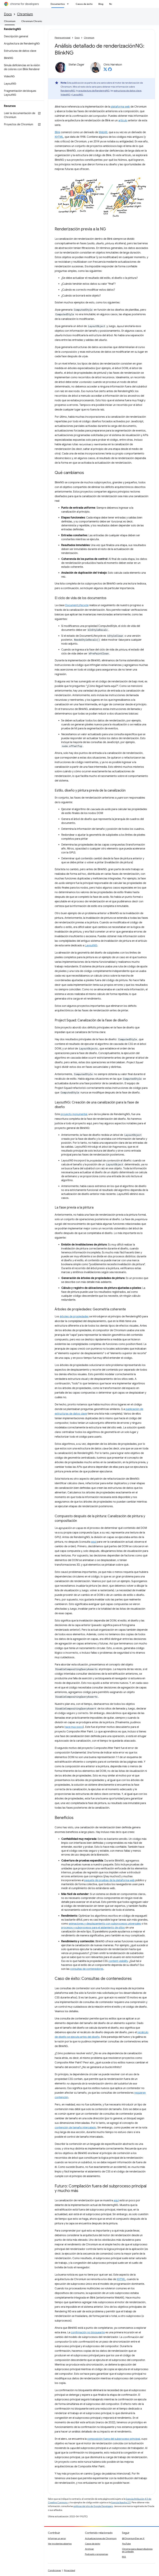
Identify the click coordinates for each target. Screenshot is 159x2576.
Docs (8, 14)
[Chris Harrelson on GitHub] (110, 70)
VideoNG (65, 94)
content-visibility (118, 1961)
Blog (100, 3)
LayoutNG (77, 94)
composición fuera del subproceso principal (113, 2439)
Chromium (25, 14)
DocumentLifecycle (76, 605)
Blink (57, 132)
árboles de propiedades (74, 1316)
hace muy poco (74, 1727)
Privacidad (69, 2570)
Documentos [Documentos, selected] (58, 3)
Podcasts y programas (96, 2554)
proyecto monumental (74, 1114)
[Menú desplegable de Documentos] (69, 4)
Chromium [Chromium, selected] (9, 21)
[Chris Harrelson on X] (105, 70)
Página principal (62, 37)
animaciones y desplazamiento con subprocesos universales (105, 1923)
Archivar (89, 2548)
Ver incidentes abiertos (60, 2543)
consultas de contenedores (86, 1969)
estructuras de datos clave (127, 90)
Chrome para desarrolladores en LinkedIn (137, 2550)
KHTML (59, 137)
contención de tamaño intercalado (75, 2127)
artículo (122, 120)
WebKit (103, 132)
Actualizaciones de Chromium (101, 2538)
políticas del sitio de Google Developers (93, 2506)
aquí (93, 1541)
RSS (124, 2556)
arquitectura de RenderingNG (94, 90)
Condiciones (54, 2570)
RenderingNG (68, 90)
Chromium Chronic (31, 21)
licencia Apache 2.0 (121, 2502)
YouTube (126, 2543)
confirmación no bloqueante (88, 2332)
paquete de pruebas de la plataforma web (109, 1880)
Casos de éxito (84, 3)
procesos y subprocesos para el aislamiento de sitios (93, 1927)
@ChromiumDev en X (133, 2538)
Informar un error (57, 2538)
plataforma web (120, 106)
